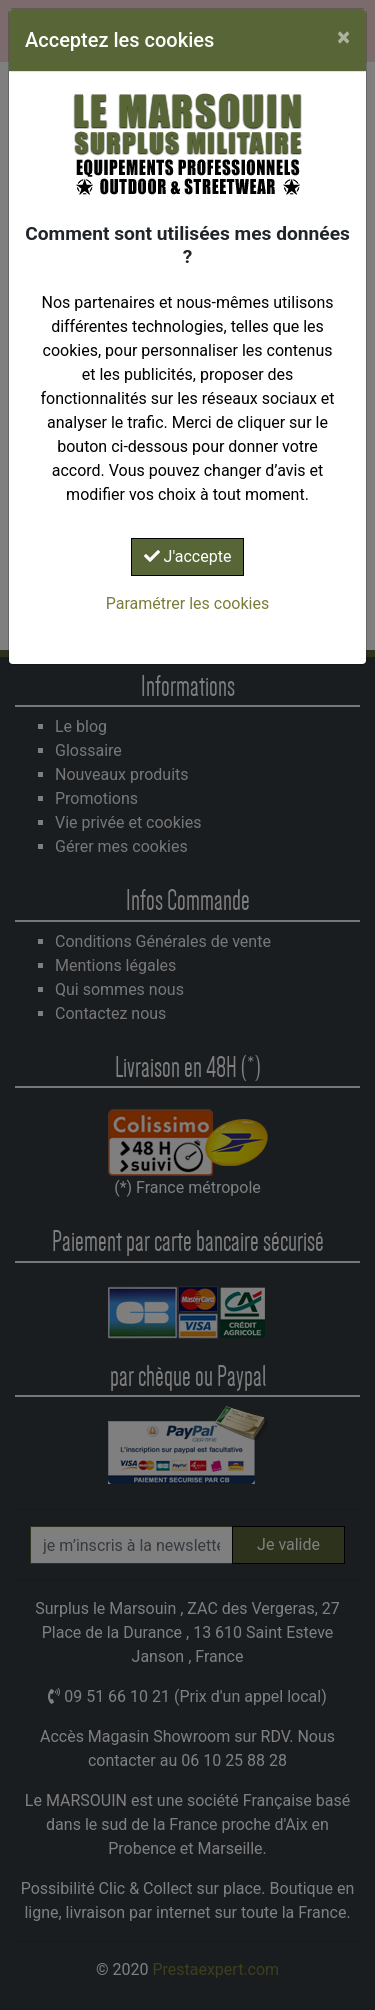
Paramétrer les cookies (187, 603)
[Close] (343, 37)
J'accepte (188, 556)
